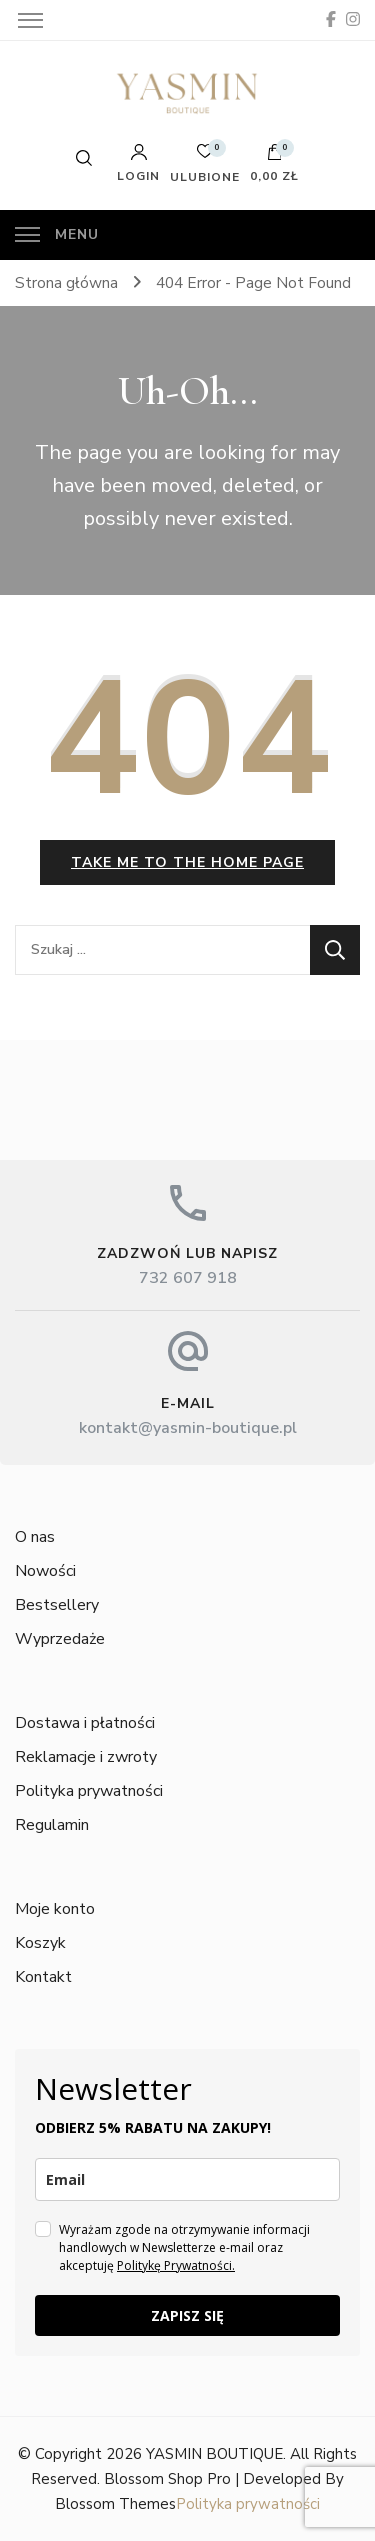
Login (138, 163)
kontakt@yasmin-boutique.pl (188, 1428)
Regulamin (52, 1825)
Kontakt (43, 1977)
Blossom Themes (115, 2504)
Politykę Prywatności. (176, 2265)
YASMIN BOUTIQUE (214, 2454)
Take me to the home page (187, 862)
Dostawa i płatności (85, 1723)
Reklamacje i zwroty (86, 1757)
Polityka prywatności (89, 1791)
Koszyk (40, 1943)
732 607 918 (188, 1278)
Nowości (45, 1571)
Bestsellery (57, 1605)
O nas (35, 1537)
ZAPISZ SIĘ (187, 2315)
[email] (187, 2179)
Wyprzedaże (60, 1639)
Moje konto (55, 1909)
